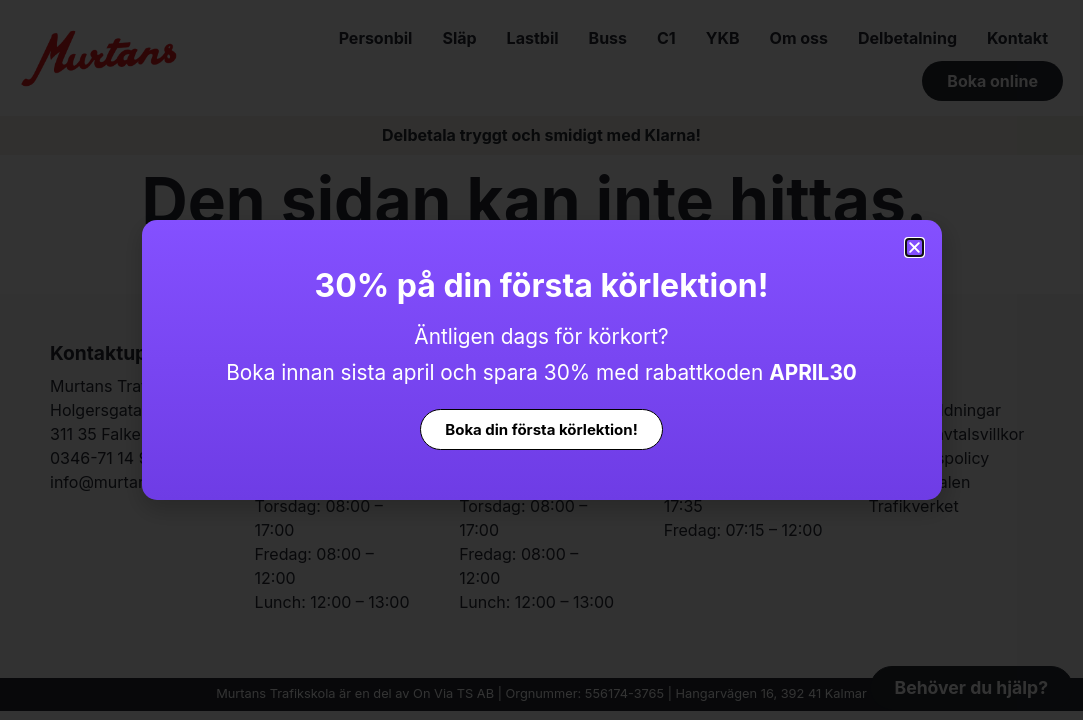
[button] (914, 247)
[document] (541, 360)
